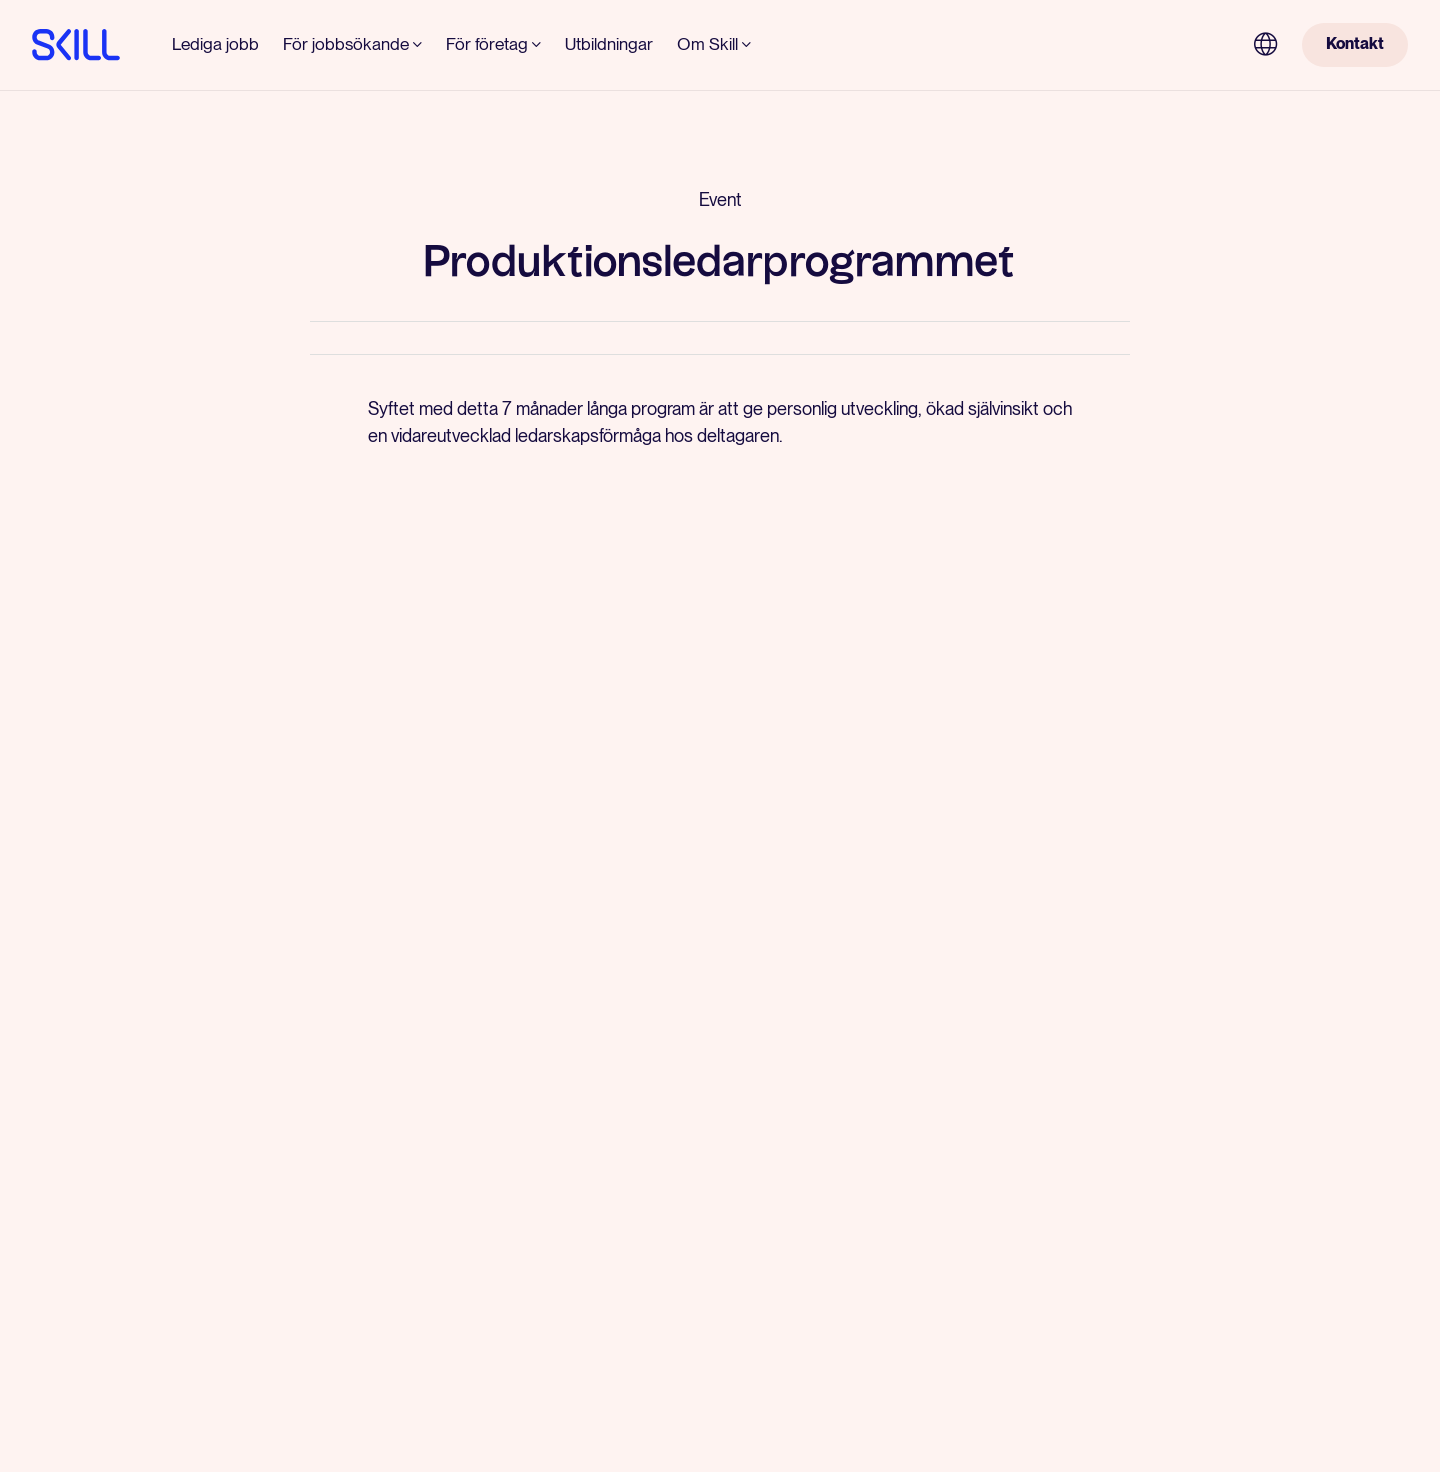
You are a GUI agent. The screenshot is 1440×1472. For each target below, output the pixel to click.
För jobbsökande (346, 44)
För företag (487, 44)
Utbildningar (609, 44)
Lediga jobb (215, 44)
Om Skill (707, 44)
